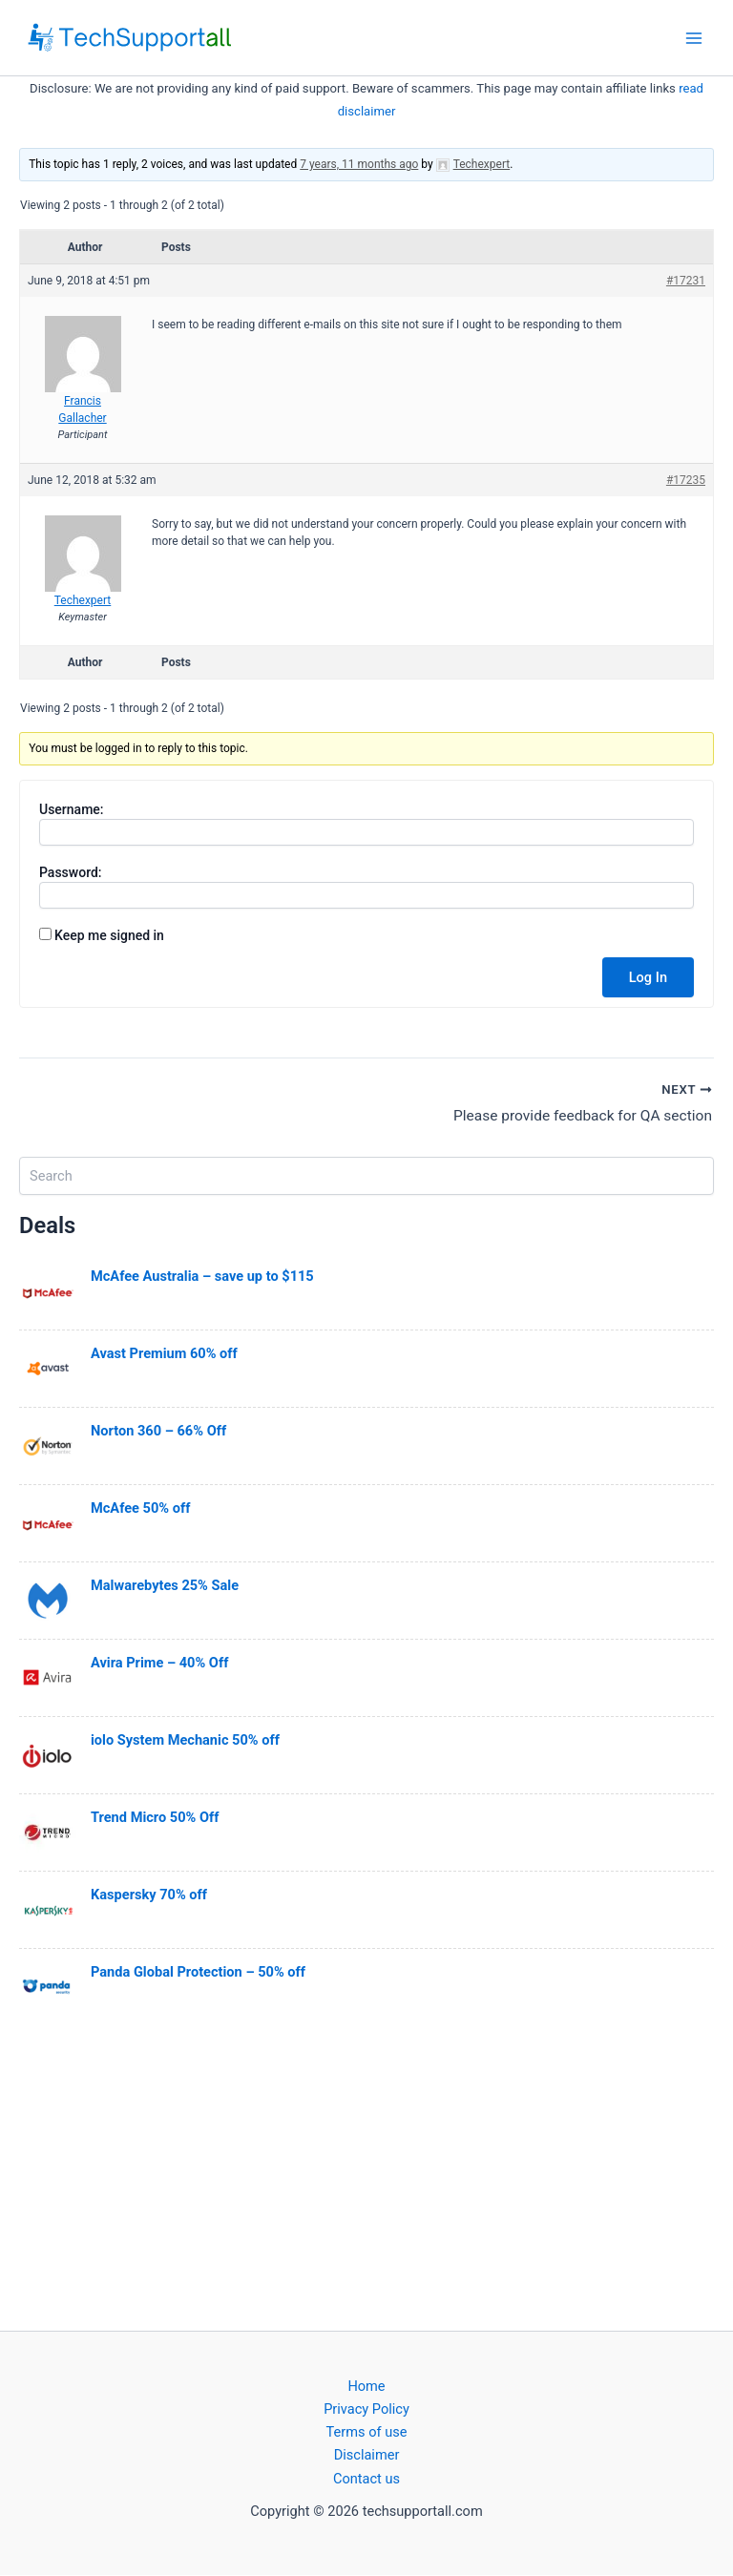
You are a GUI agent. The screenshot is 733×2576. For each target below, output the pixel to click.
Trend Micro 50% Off (155, 1818)
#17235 (685, 480)
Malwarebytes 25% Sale (165, 1586)
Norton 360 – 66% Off (158, 1431)
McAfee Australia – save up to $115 (202, 1277)
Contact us (366, 2478)
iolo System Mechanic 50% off (185, 1740)
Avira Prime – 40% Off (159, 1663)
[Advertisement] (366, 2177)
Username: (71, 809)
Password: (70, 872)
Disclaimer (367, 2455)
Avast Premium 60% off (164, 1354)
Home (366, 2387)
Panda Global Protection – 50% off (198, 1972)
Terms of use (367, 2432)
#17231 (685, 280)
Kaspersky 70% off (149, 1895)
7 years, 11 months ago (359, 164)
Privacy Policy (366, 2410)
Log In (648, 977)
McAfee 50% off (140, 1509)
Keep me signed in (109, 935)
